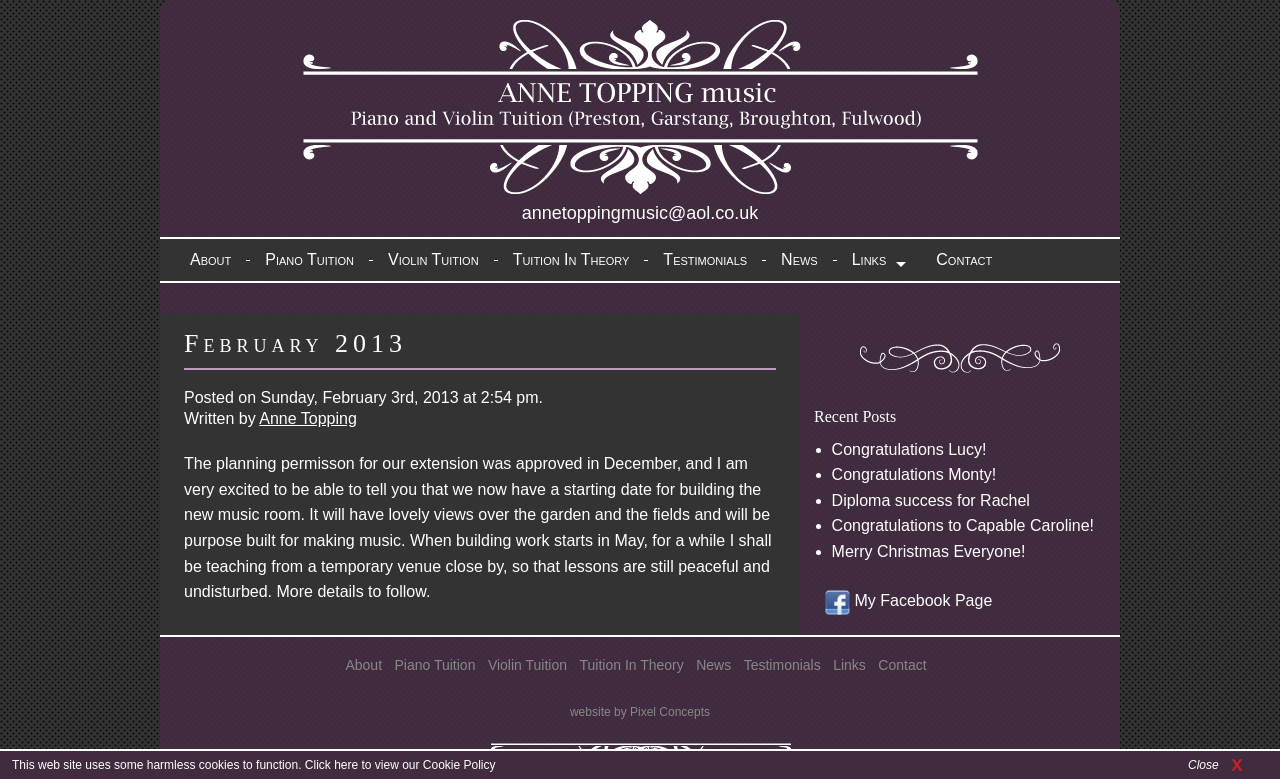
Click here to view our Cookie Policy (400, 765)
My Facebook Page (908, 600)
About (210, 259)
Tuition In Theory (571, 259)
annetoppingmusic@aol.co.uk (640, 213)
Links (869, 259)
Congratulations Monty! (914, 474)
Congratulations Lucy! (909, 449)
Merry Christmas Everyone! (929, 551)
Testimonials (705, 259)
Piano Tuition (309, 259)
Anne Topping (308, 418)
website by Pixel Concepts (640, 712)
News (799, 259)
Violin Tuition (433, 259)
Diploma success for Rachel (931, 500)
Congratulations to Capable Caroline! (963, 525)
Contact (964, 259)
